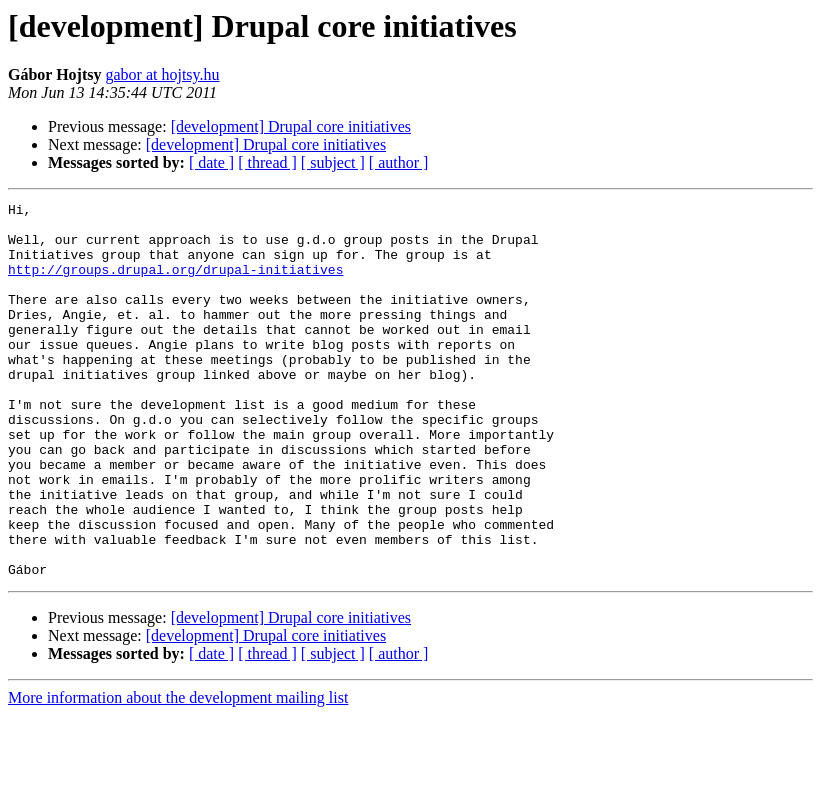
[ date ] (211, 162)
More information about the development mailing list (178, 772)
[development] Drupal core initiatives (291, 126)
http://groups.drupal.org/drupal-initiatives (175, 284)
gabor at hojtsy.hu (162, 74)
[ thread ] (267, 162)
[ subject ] (333, 162)
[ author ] (399, 162)
